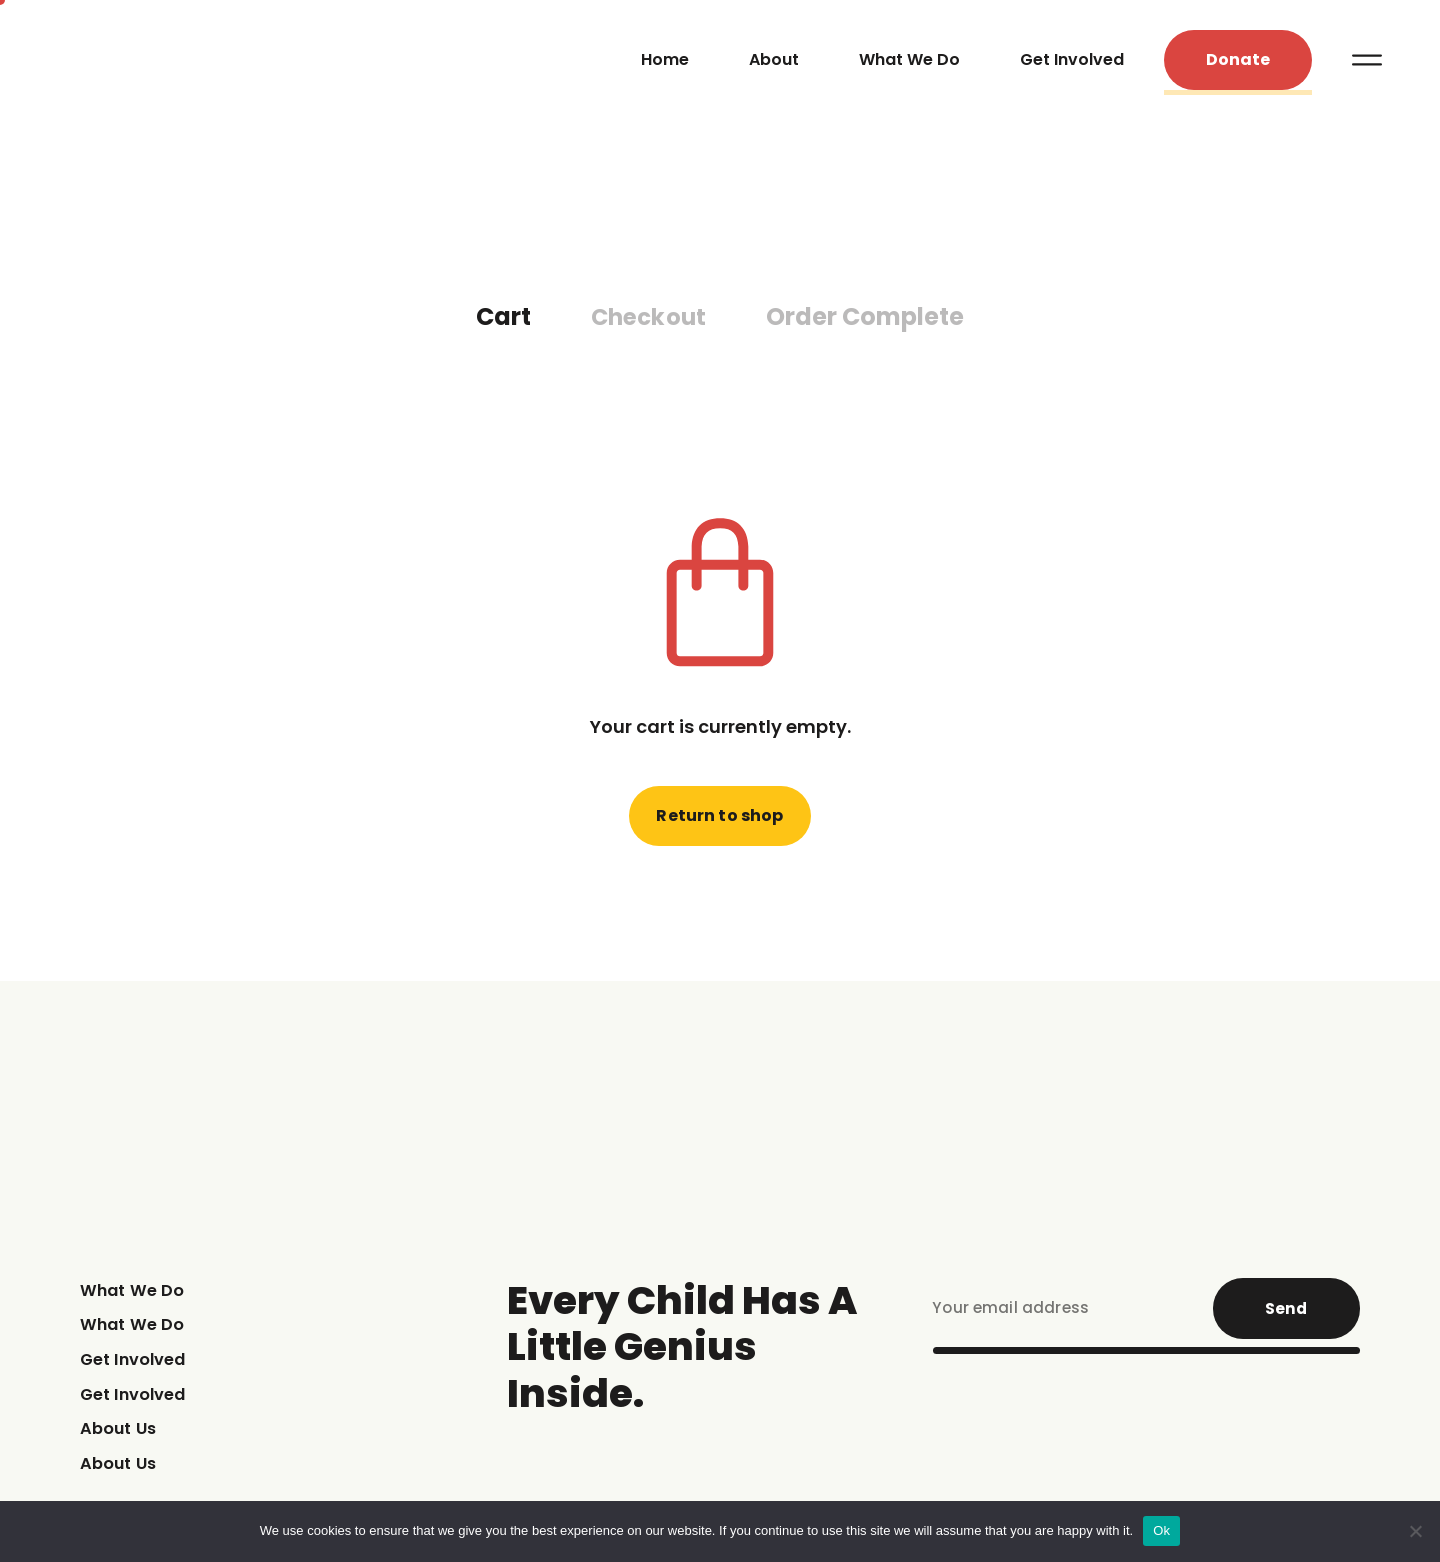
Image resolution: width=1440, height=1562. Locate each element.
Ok (1161, 1530)
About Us (121, 1442)
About (774, 65)
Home (665, 65)
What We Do (909, 65)
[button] (1238, 66)
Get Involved (1072, 65)
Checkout (649, 329)
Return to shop (720, 827)
